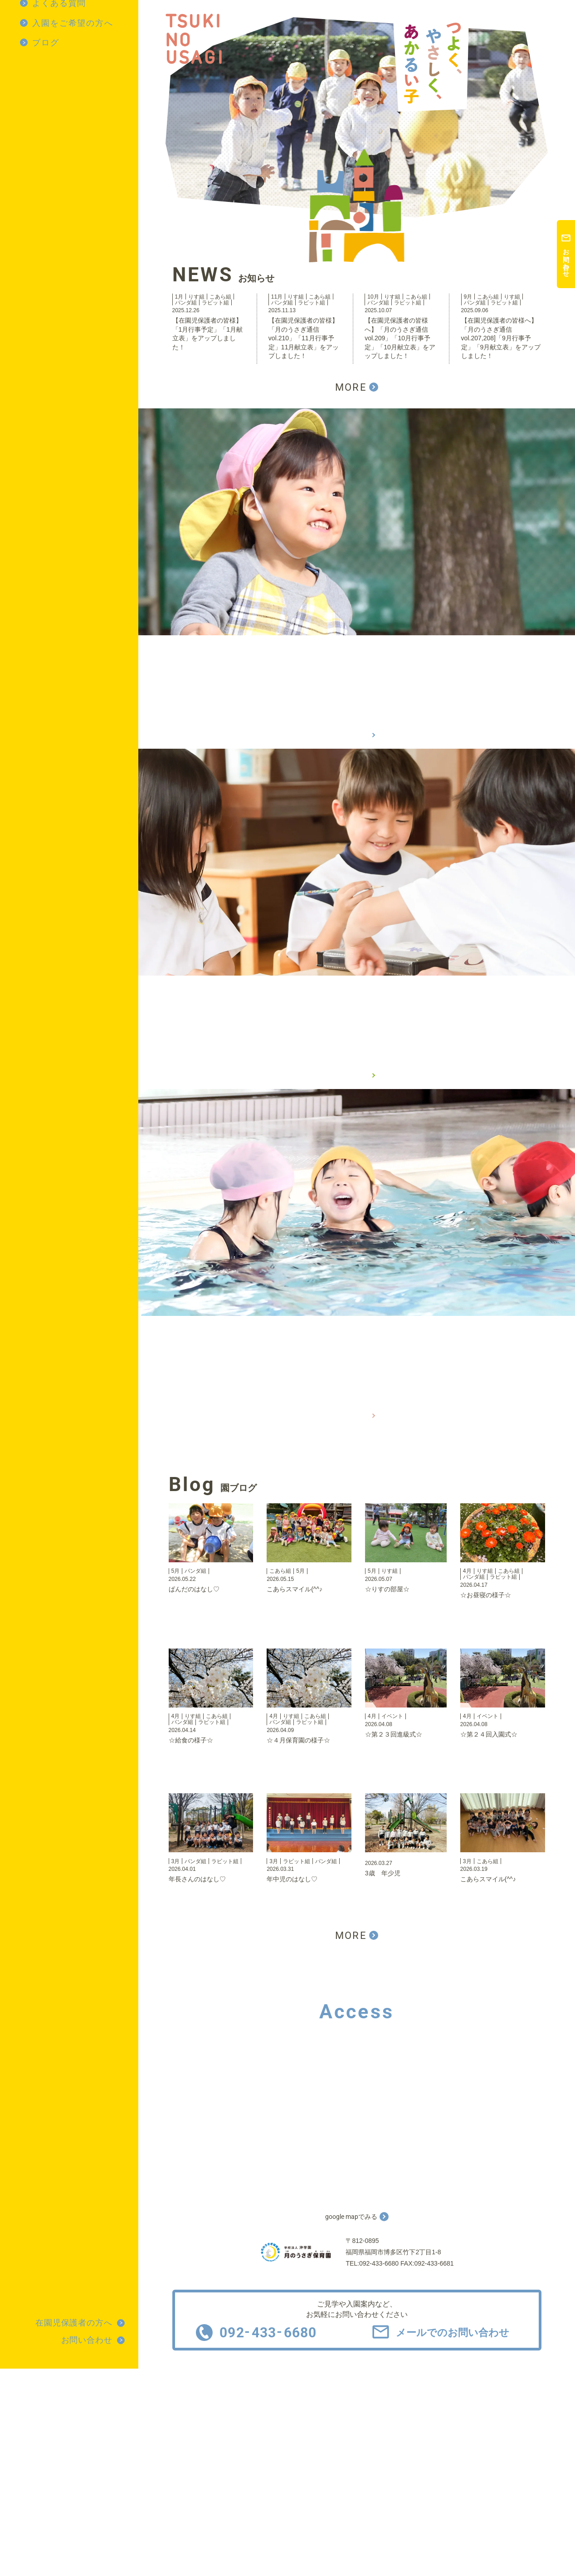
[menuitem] (79, 23)
